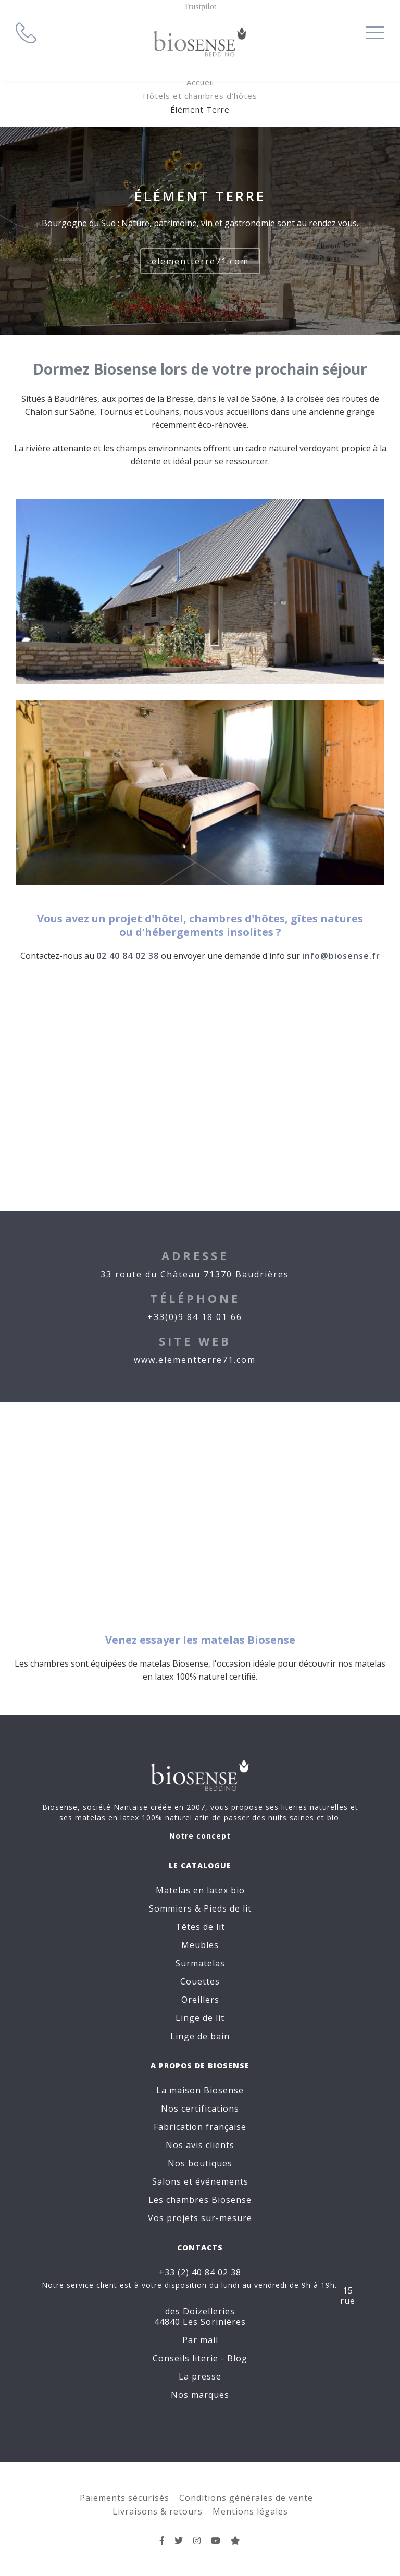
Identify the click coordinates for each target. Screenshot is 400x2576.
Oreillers (200, 1999)
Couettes (200, 1981)
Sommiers (170, 1908)
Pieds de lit (228, 1908)
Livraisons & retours (158, 2511)
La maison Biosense (200, 2090)
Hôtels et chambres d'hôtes (200, 96)
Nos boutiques (200, 2163)
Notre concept (200, 1836)
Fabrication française (200, 2127)
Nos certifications (200, 2108)
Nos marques (200, 2394)
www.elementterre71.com (195, 1359)
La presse (200, 2376)
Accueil (200, 82)
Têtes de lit (200, 1926)
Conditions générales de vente (246, 2498)
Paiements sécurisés (124, 2498)
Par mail (200, 2340)
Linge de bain (200, 2036)
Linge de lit (200, 2018)
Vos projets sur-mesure (200, 2218)
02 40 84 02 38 (127, 956)
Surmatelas (200, 1963)
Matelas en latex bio (200, 1890)
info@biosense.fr (341, 956)
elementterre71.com (200, 261)
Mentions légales (250, 2511)
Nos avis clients (200, 2145)
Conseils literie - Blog (200, 2358)
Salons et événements (200, 2181)
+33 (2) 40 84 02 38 (200, 2272)
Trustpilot (200, 6)
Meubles (200, 1945)
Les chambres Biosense (200, 2199)
